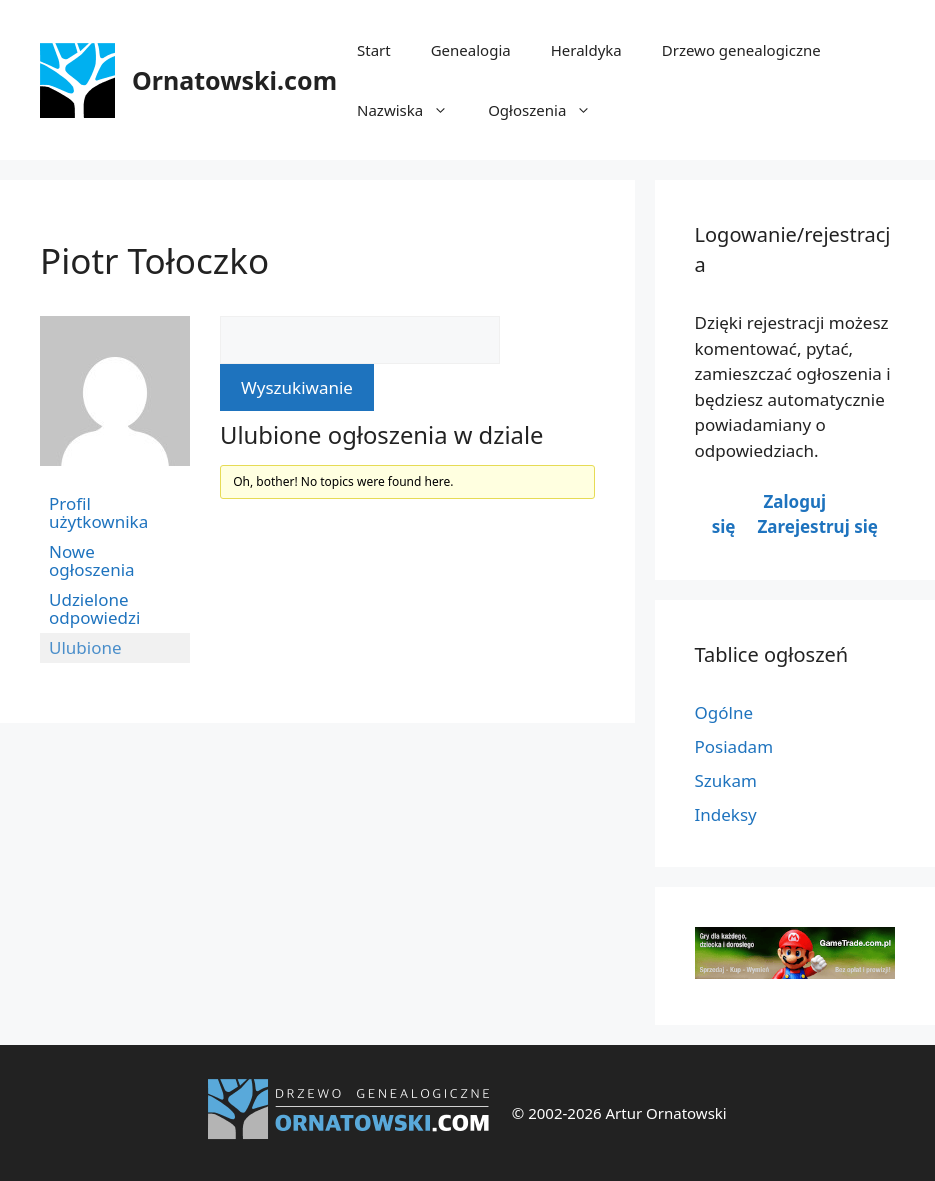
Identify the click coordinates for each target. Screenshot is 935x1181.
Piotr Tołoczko (154, 260)
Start (374, 50)
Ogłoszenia (549, 110)
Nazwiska (412, 110)
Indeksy (726, 814)
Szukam (726, 780)
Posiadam (734, 746)
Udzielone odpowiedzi (94, 608)
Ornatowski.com (234, 80)
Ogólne (724, 712)
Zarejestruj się (817, 526)
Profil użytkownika (98, 512)
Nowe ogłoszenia (92, 560)
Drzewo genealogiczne (741, 50)
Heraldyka (586, 50)
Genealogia (471, 50)
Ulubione (85, 647)
